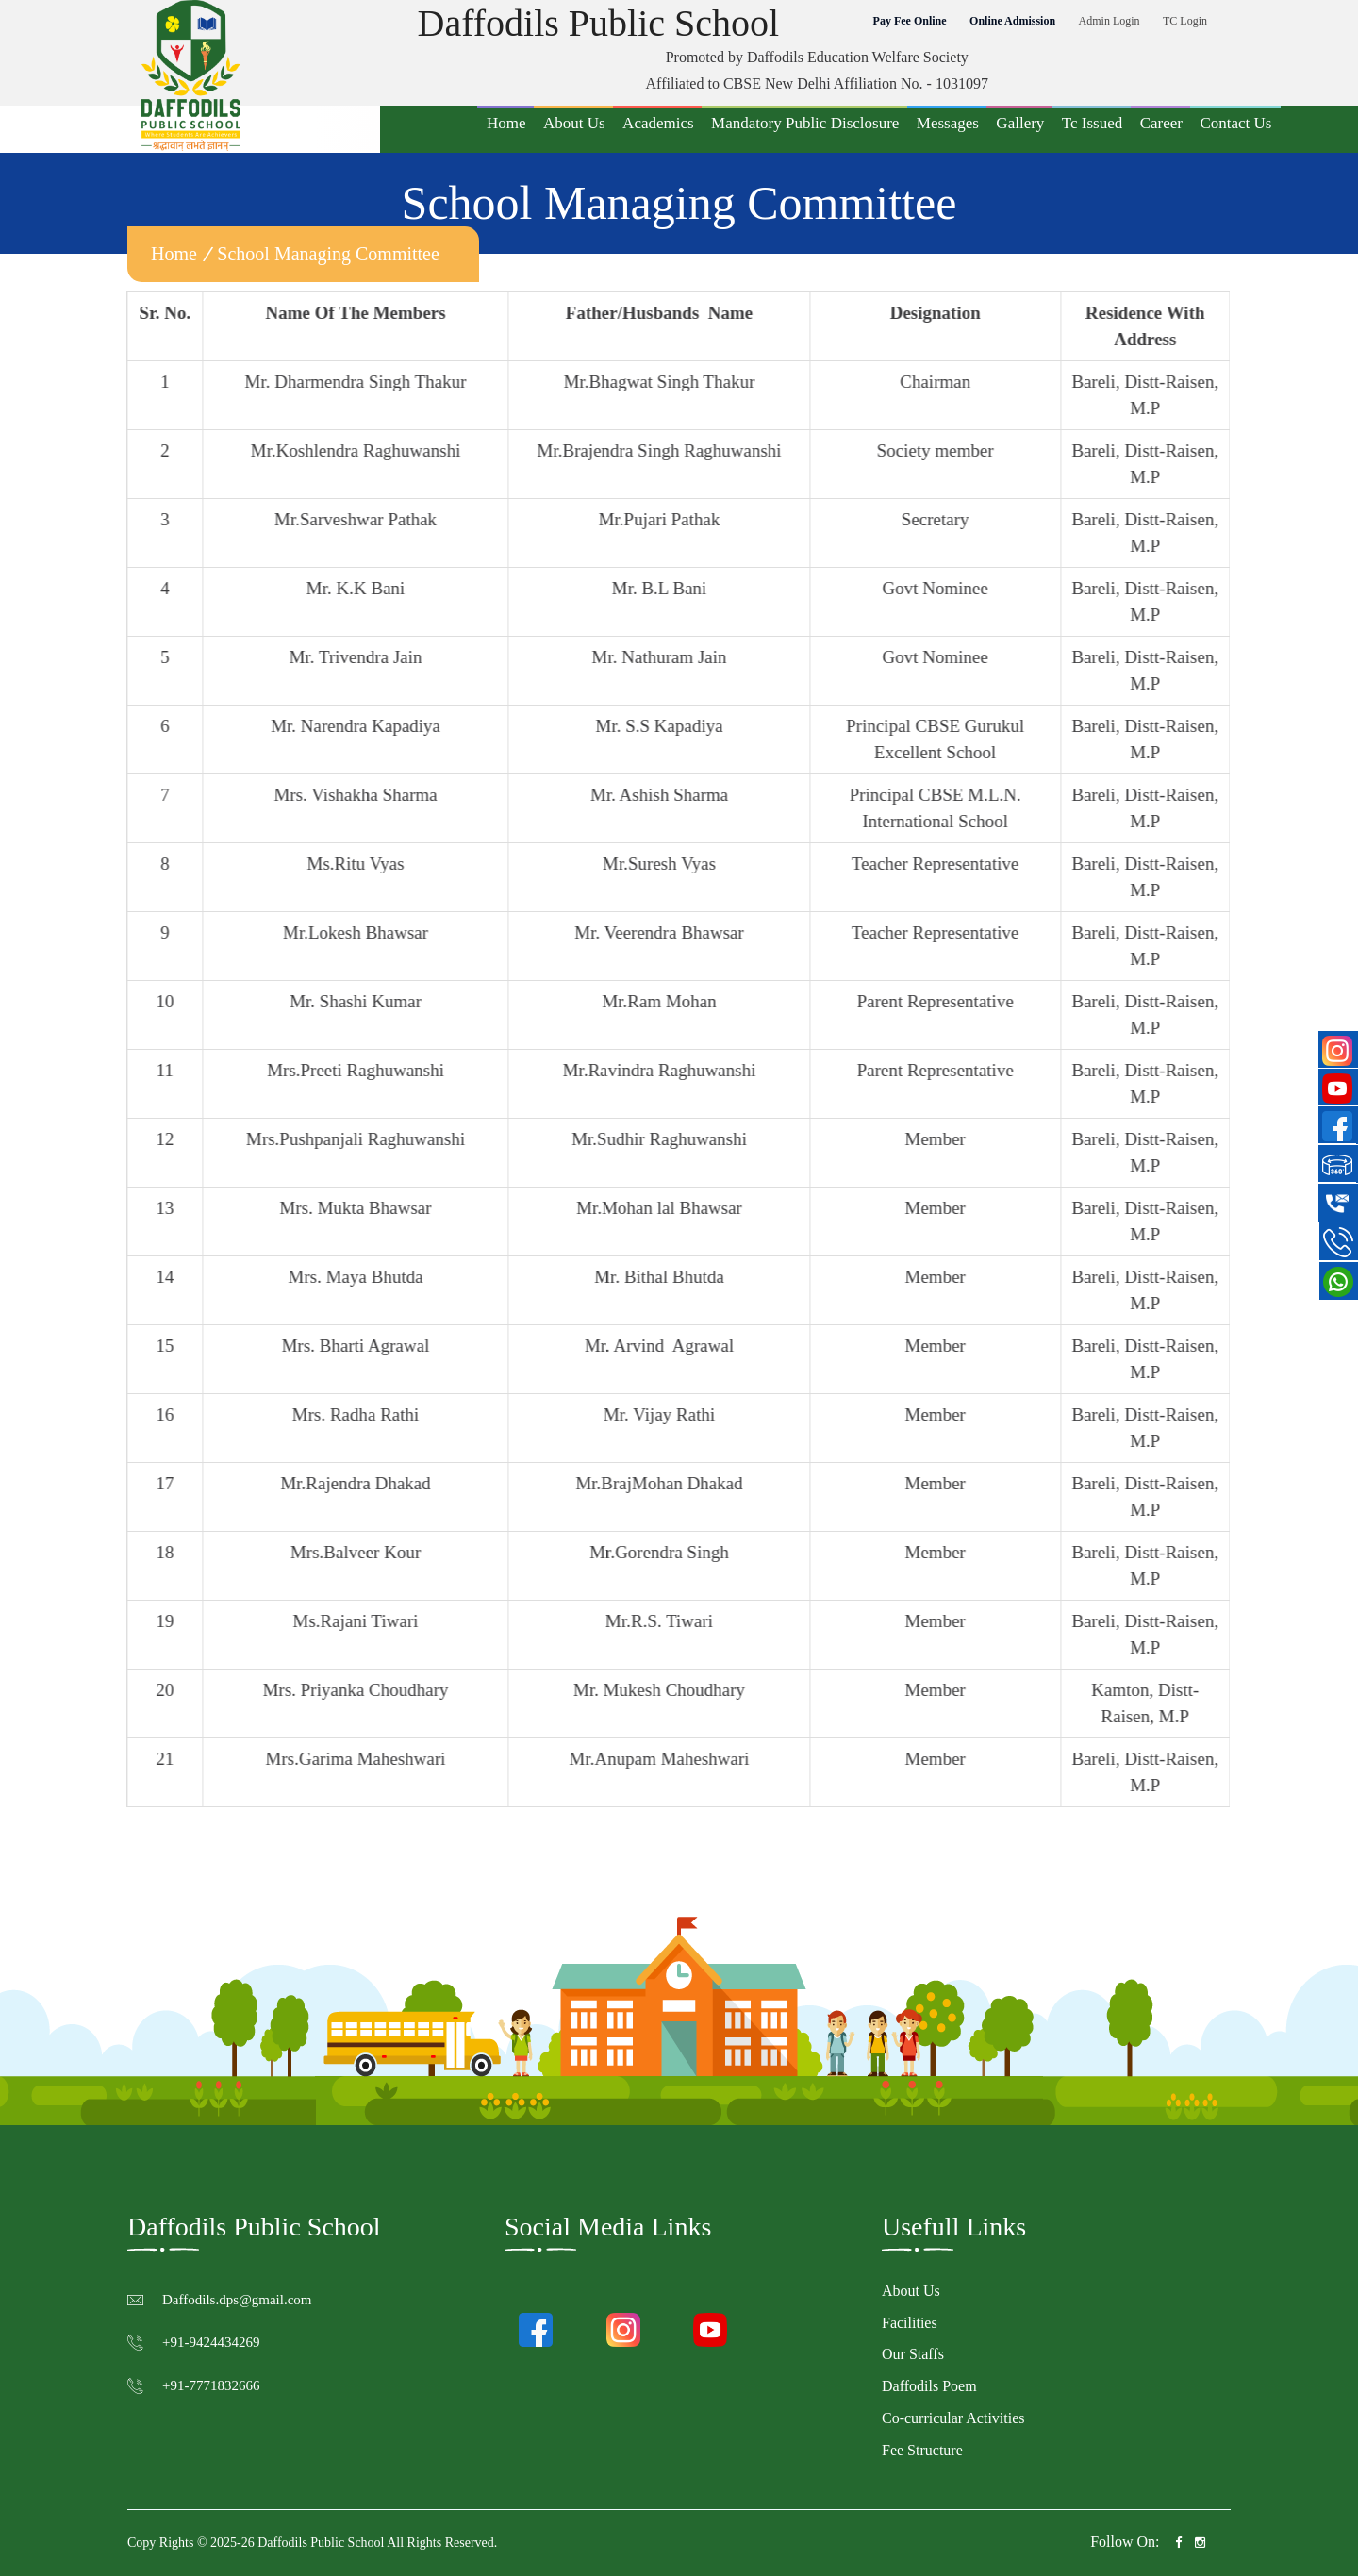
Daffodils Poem (929, 2386)
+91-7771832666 (210, 2385)
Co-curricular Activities (953, 2418)
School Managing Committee (328, 253)
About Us (574, 123)
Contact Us (1235, 123)
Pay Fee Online (910, 20)
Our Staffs (913, 2354)
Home (506, 123)
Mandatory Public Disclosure (805, 123)
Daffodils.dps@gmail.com (237, 2299)
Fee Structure (922, 2450)
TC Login (1185, 20)
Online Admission (1012, 20)
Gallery (1020, 123)
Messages (948, 123)
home (174, 253)
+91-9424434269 (210, 2342)
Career (1161, 123)
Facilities (909, 2323)
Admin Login (1109, 20)
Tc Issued (1092, 123)
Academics (658, 123)
